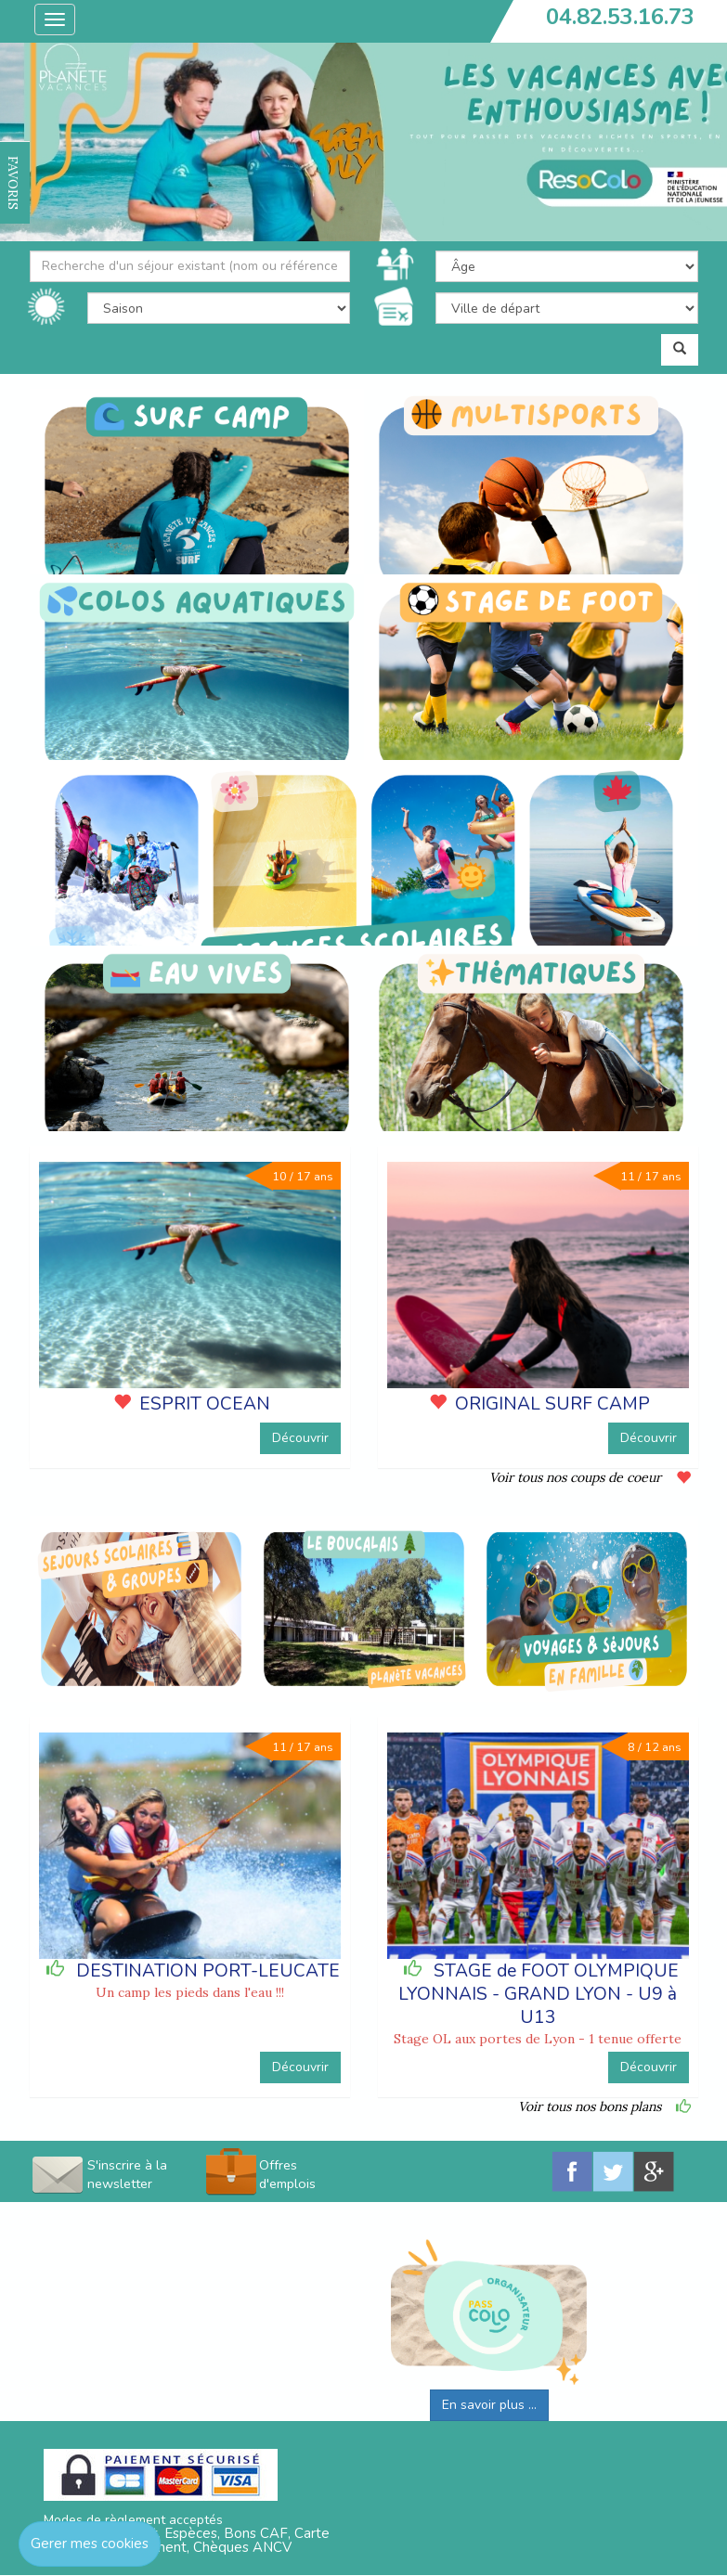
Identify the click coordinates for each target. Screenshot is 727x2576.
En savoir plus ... (489, 2405)
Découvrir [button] (300, 1438)
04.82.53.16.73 (620, 17)
